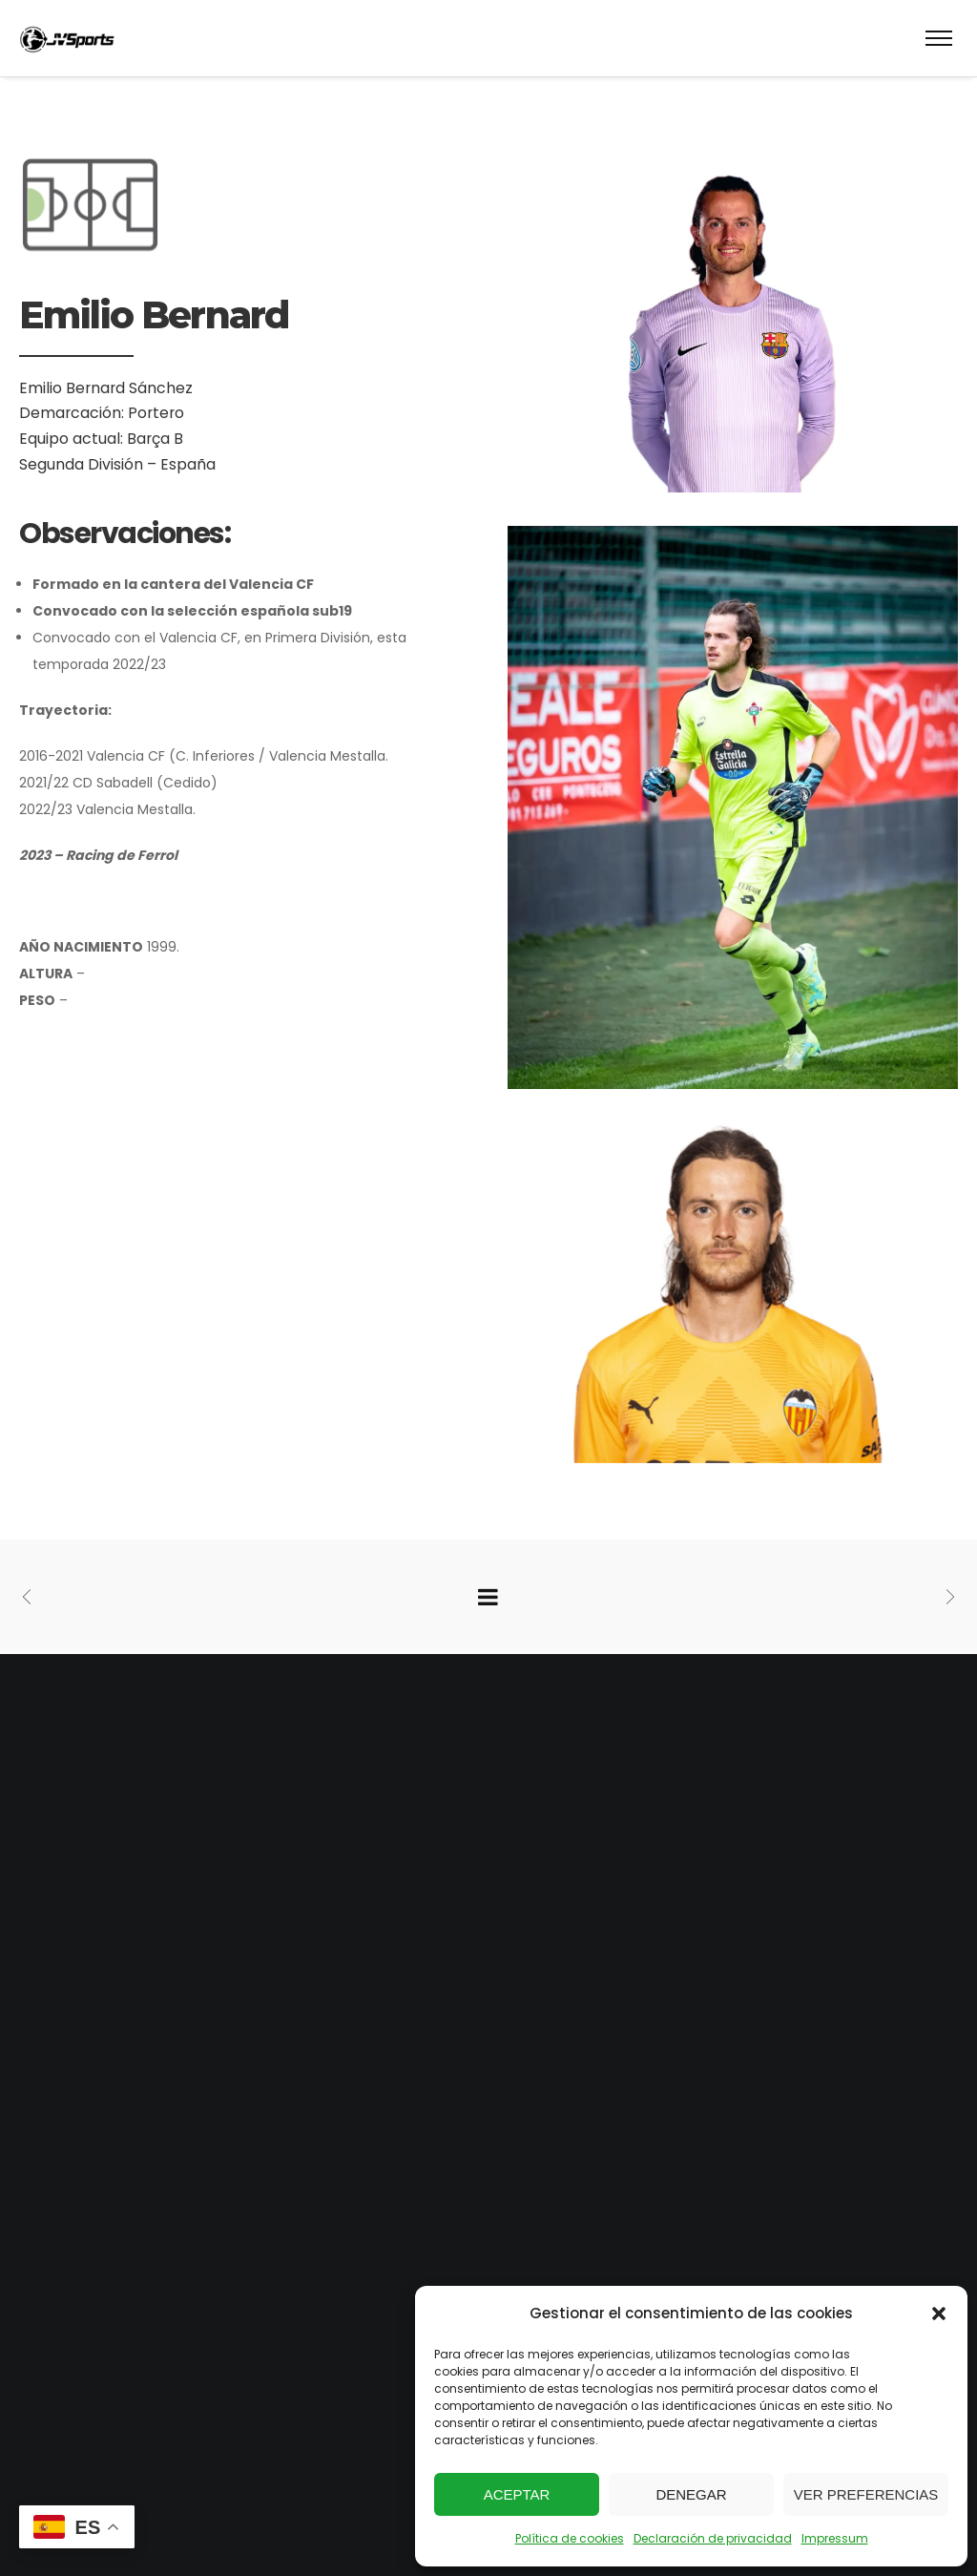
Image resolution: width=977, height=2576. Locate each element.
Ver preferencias (866, 2494)
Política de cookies (569, 2538)
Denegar (690, 2494)
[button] (938, 2313)
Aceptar (517, 2494)
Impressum (834, 2538)
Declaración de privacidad (713, 2538)
